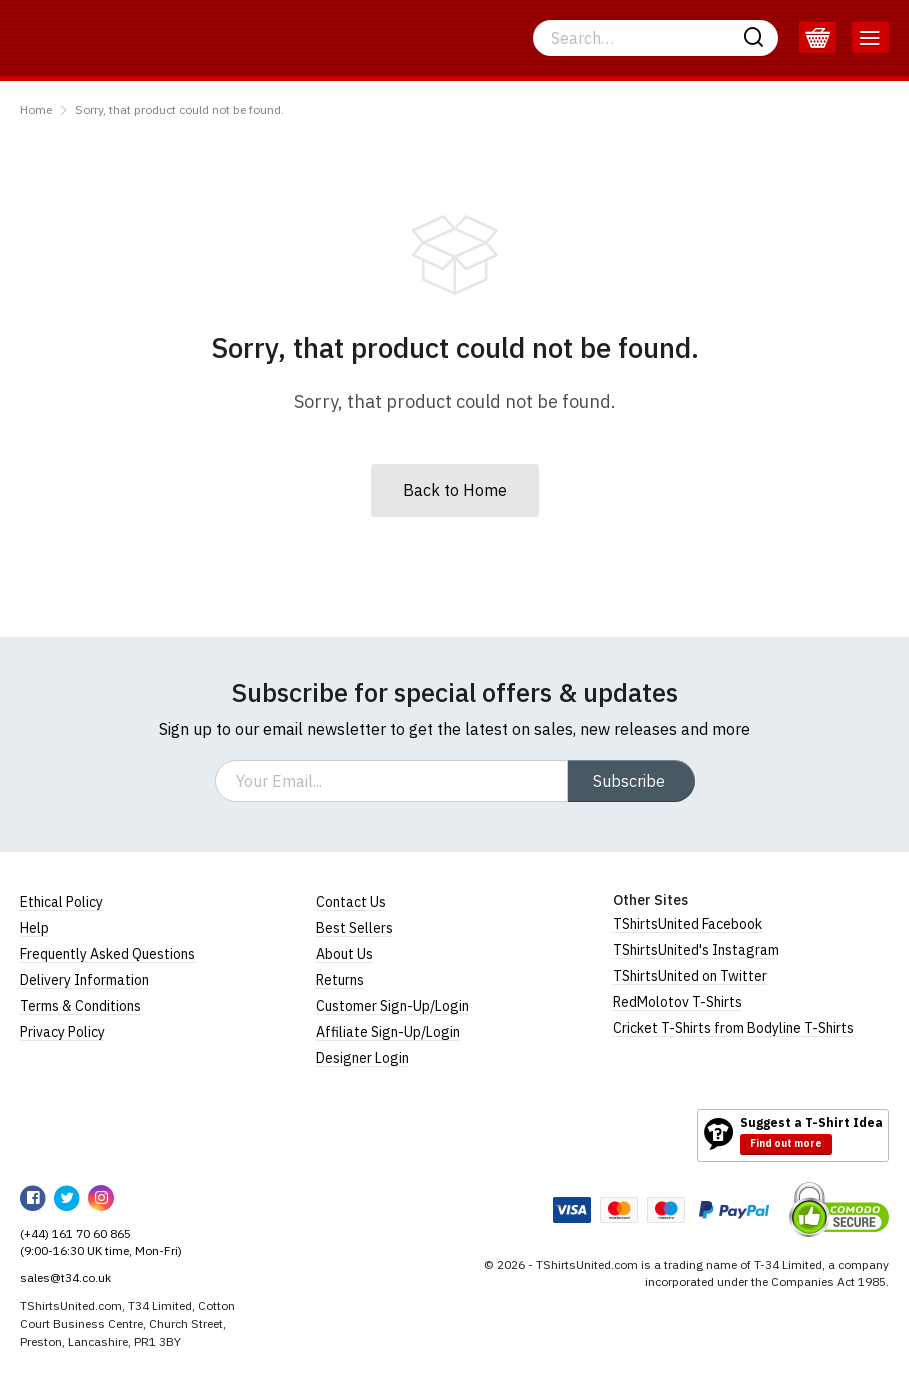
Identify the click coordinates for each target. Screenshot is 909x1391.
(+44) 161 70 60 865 (75, 1233)
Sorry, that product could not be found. (179, 109)
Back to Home (455, 490)
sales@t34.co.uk (65, 1277)
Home (36, 109)
